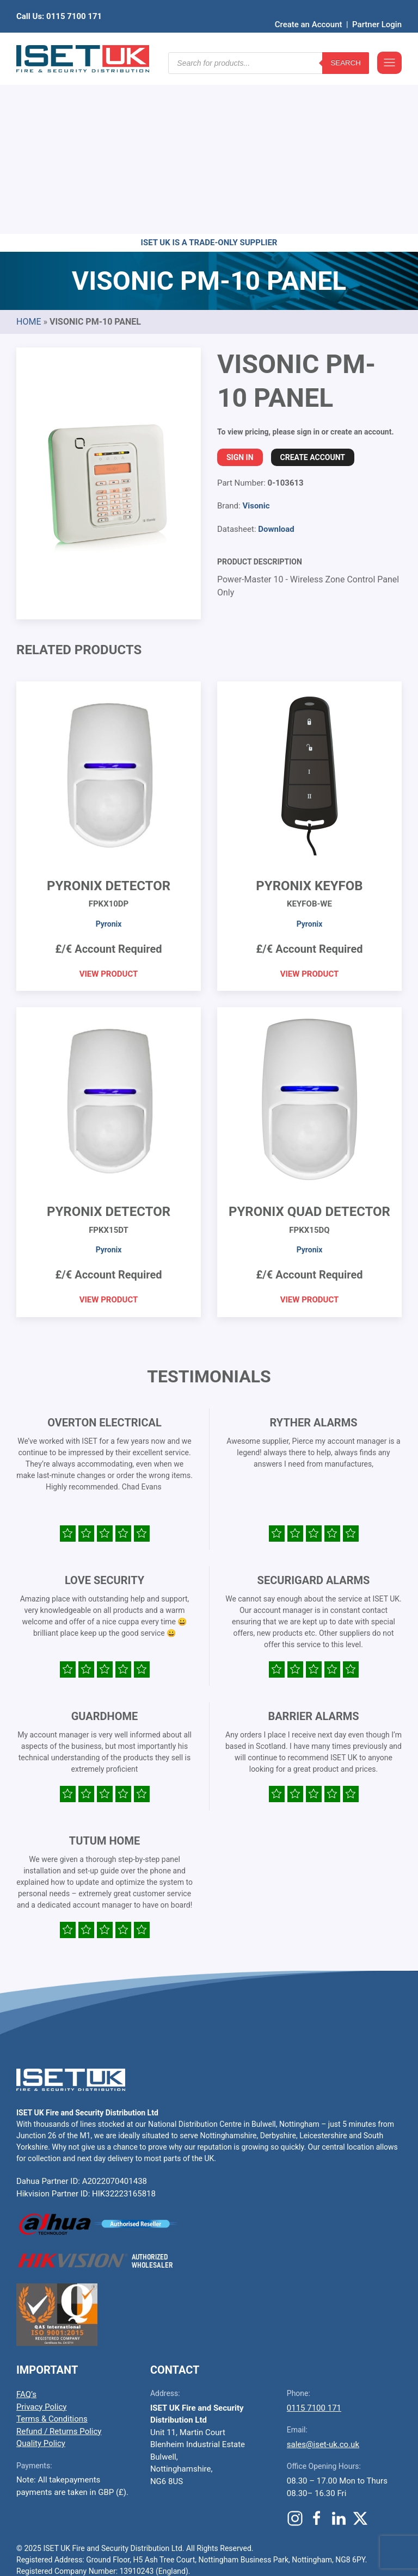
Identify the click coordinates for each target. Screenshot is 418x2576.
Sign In (240, 288)
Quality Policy (40, 2275)
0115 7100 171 (314, 2239)
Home (28, 153)
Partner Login (377, 8)
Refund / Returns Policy (58, 2263)
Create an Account (308, 8)
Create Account (312, 288)
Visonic (255, 337)
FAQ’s (26, 2226)
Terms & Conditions (52, 2250)
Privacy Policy (41, 2238)
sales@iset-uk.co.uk (323, 2276)
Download (276, 360)
